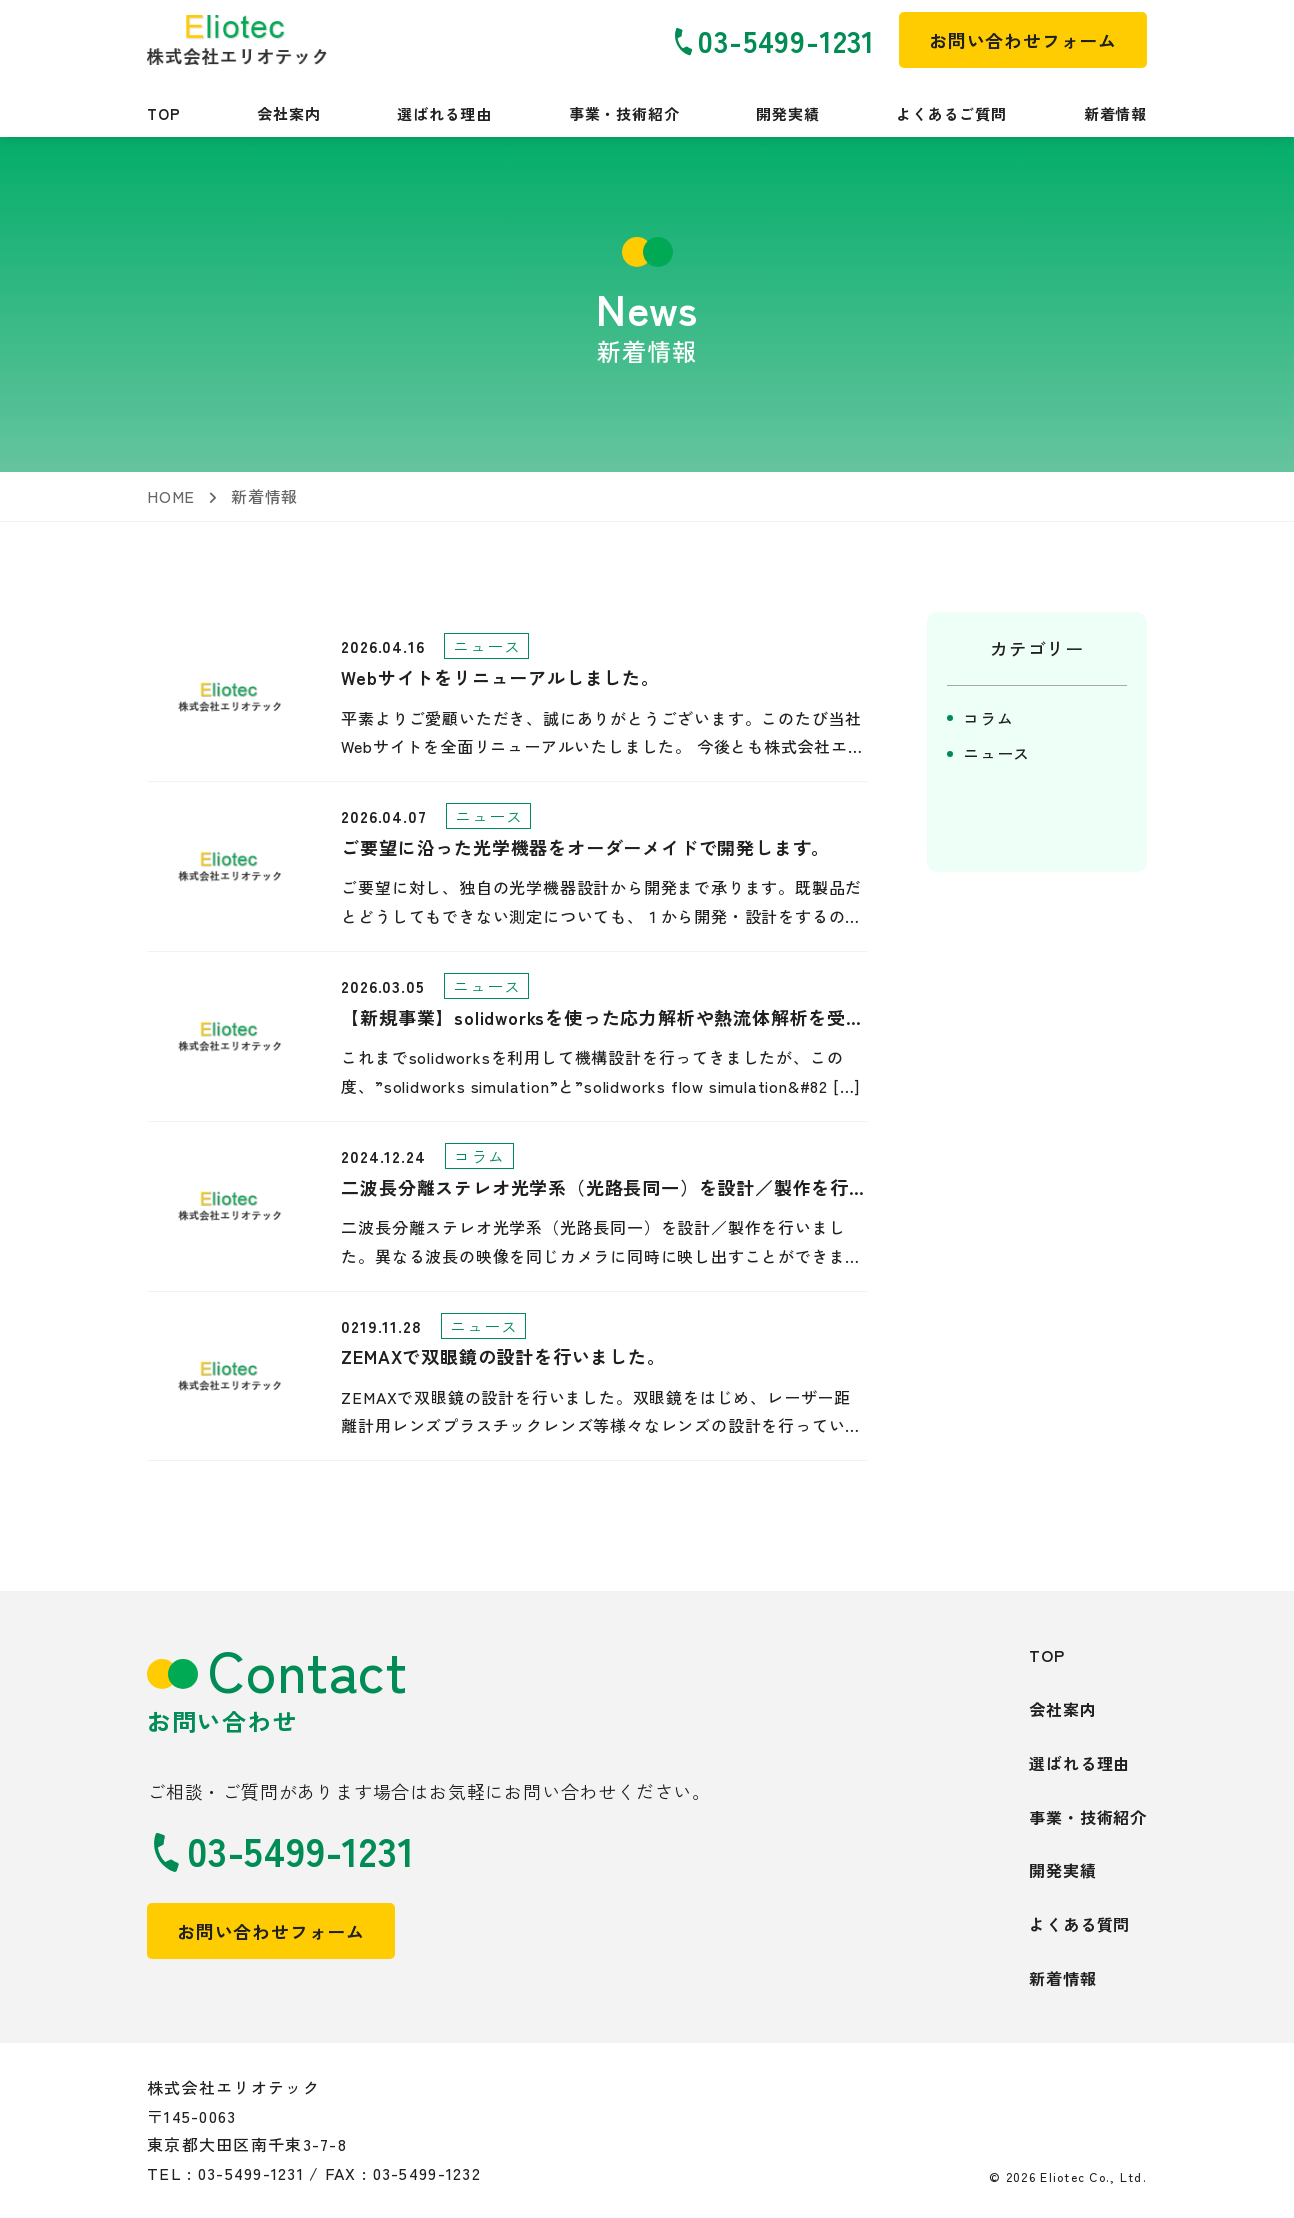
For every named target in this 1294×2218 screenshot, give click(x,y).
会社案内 (288, 113)
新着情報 (1115, 113)
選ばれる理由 (444, 113)
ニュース (996, 753)
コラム (988, 718)
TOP (163, 113)
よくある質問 (1079, 1924)
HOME (171, 496)
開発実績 (787, 113)
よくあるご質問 (951, 113)
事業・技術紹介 (624, 113)
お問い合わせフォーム (271, 1931)
